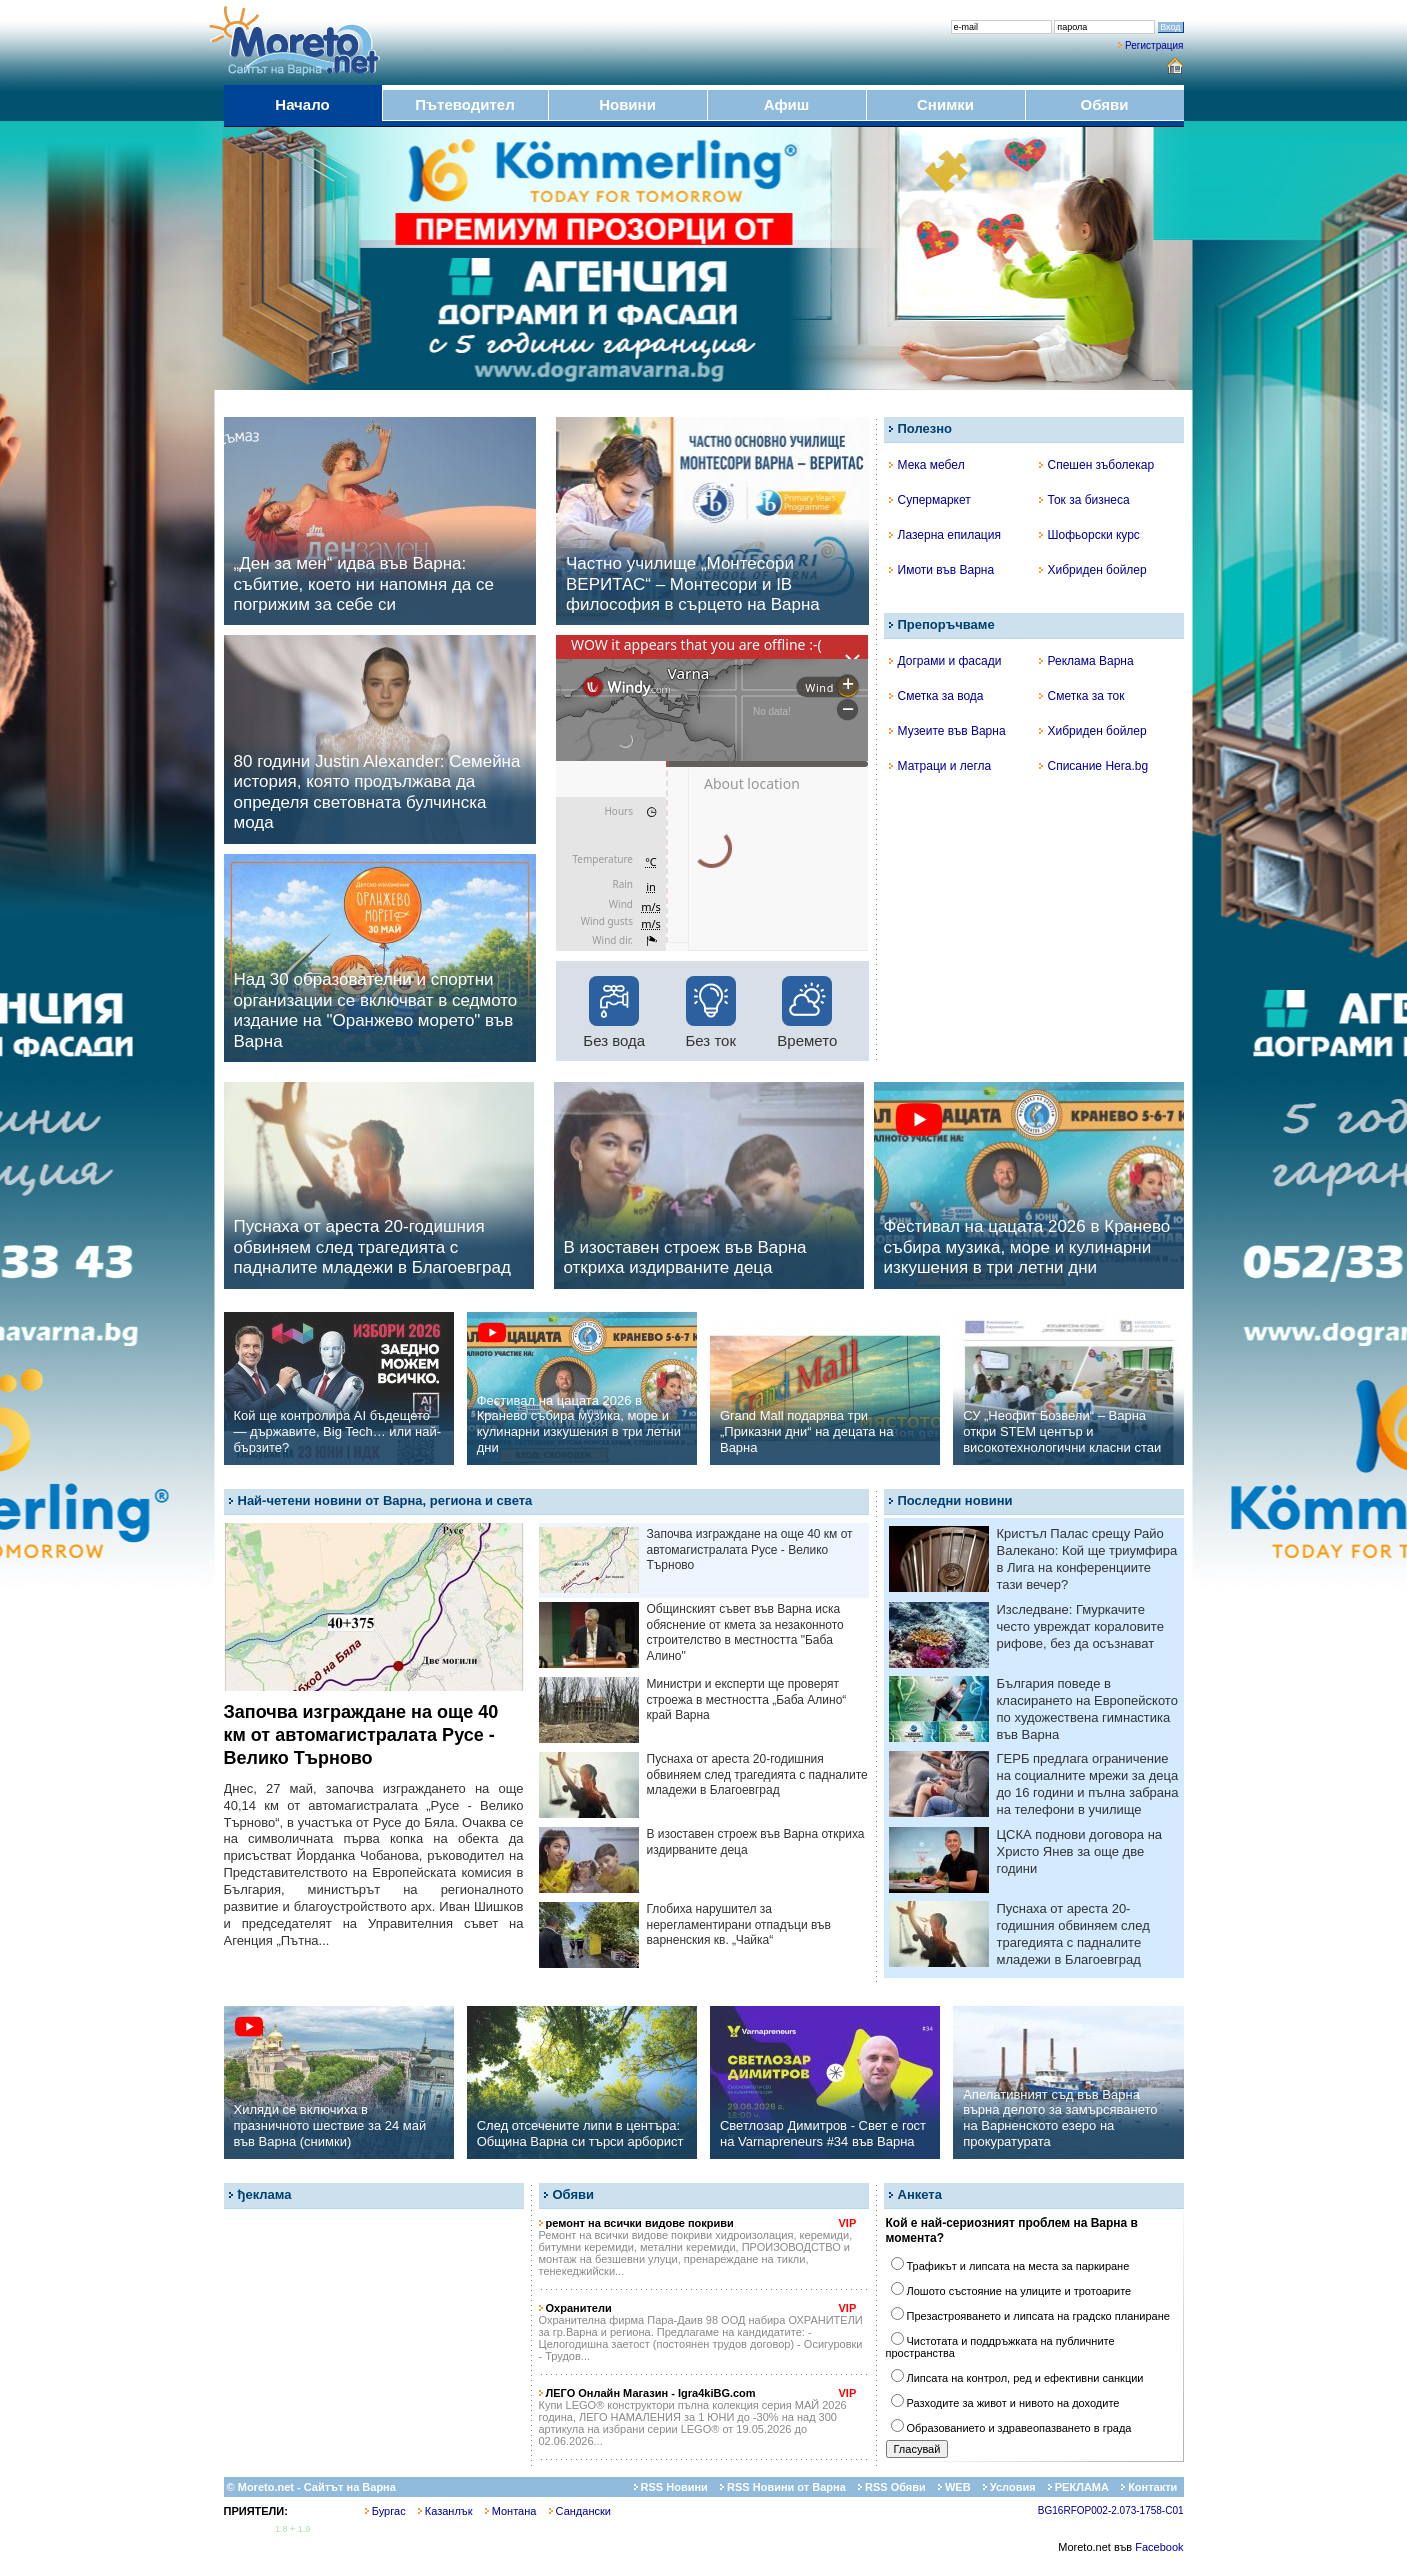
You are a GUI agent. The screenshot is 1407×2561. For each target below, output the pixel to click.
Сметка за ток (1082, 696)
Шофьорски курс (1089, 535)
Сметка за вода (936, 696)
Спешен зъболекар (1097, 465)
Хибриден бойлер (1093, 570)
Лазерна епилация (945, 535)
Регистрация (1154, 45)
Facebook (1159, 2547)
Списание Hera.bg (1094, 766)
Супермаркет (930, 500)
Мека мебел (927, 465)
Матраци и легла (940, 766)
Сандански (580, 2511)
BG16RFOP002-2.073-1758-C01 (1111, 2510)
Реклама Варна (1086, 661)
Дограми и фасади (945, 661)
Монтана (511, 2511)
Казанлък (445, 2511)
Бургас (385, 2511)
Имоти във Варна (942, 570)
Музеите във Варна (947, 731)
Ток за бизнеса (1084, 500)
